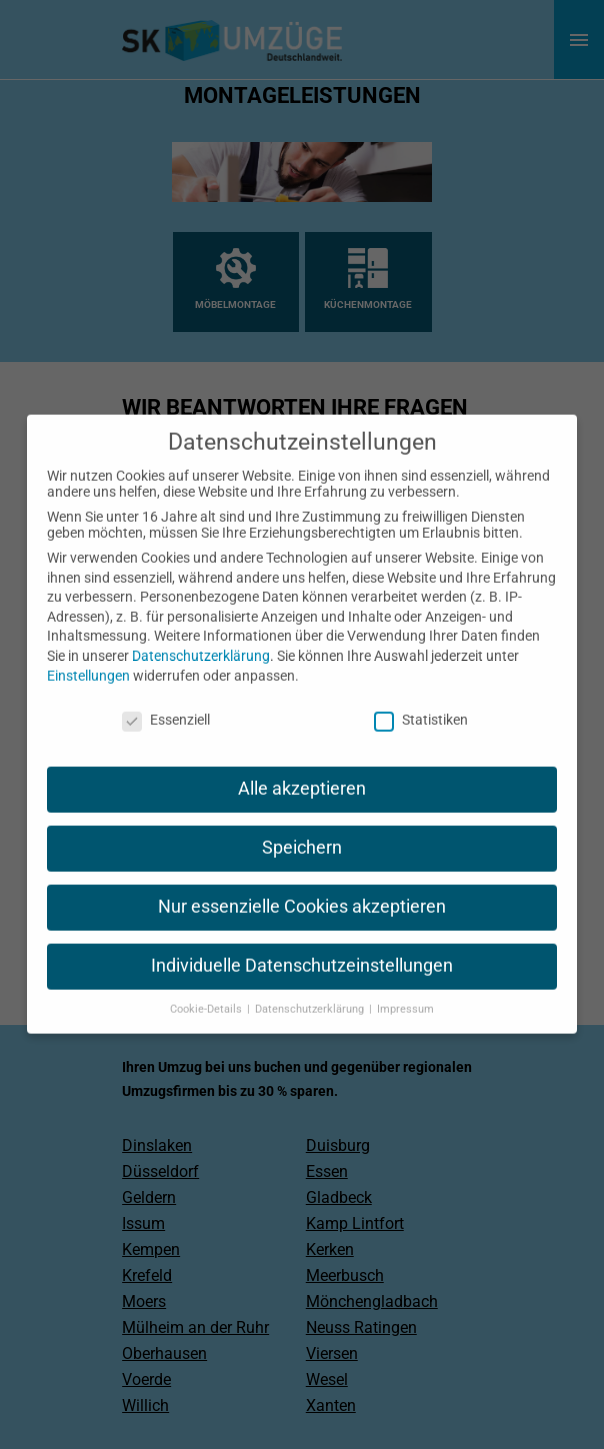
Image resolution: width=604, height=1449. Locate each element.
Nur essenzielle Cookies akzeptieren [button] (302, 889)
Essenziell (166, 702)
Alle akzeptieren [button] (302, 771)
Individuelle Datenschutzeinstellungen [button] (302, 948)
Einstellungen (88, 658)
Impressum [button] (405, 991)
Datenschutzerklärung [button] (311, 991)
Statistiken (421, 702)
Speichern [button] (302, 830)
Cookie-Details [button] (207, 991)
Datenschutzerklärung (201, 638)
